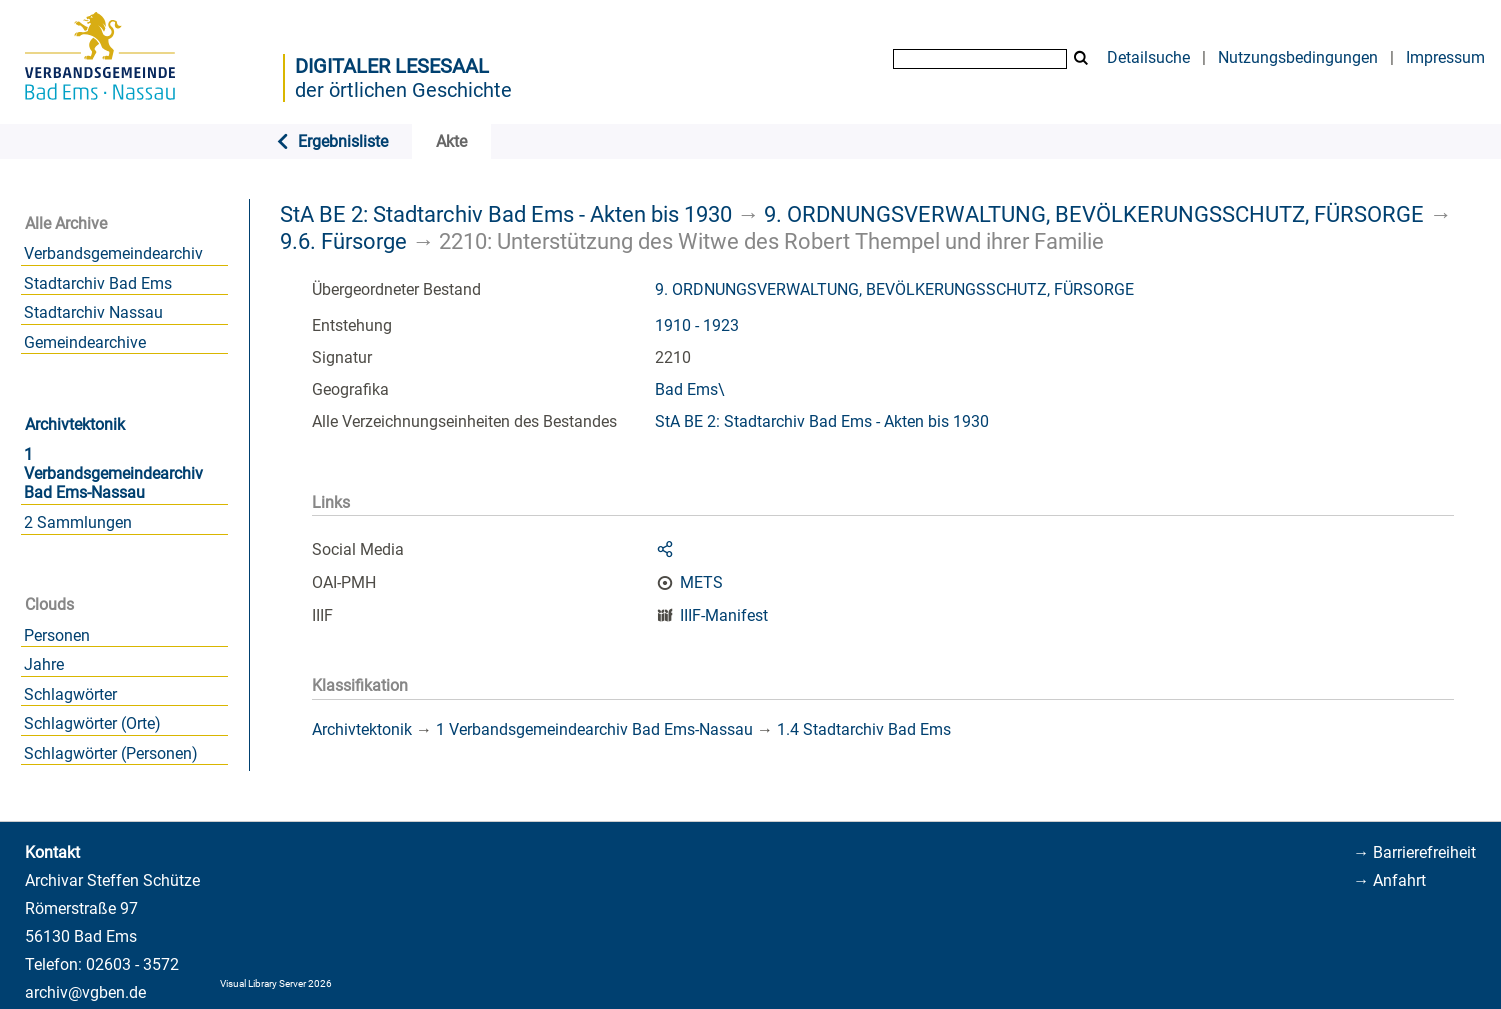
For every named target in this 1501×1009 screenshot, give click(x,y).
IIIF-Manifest (724, 615)
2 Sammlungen (78, 522)
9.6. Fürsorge (343, 241)
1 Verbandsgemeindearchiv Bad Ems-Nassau (113, 473)
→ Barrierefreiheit (1414, 852)
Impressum (1445, 57)
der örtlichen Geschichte (403, 90)
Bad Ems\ (690, 389)
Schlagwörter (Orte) (92, 723)
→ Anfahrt (1389, 880)
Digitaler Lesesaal (392, 66)
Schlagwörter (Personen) (111, 753)
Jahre (44, 664)
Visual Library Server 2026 (276, 983)
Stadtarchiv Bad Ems (98, 283)
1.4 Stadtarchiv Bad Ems (864, 729)
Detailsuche (1148, 57)
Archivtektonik (75, 424)
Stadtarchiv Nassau (93, 312)
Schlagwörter (70, 694)
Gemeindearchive (85, 342)
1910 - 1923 (697, 325)
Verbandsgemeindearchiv (113, 253)
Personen (57, 635)
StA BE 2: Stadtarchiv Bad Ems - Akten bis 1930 (506, 214)
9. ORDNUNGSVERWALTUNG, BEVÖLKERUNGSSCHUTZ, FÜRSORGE (1094, 214)
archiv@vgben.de (85, 992)
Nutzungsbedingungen (1298, 57)
